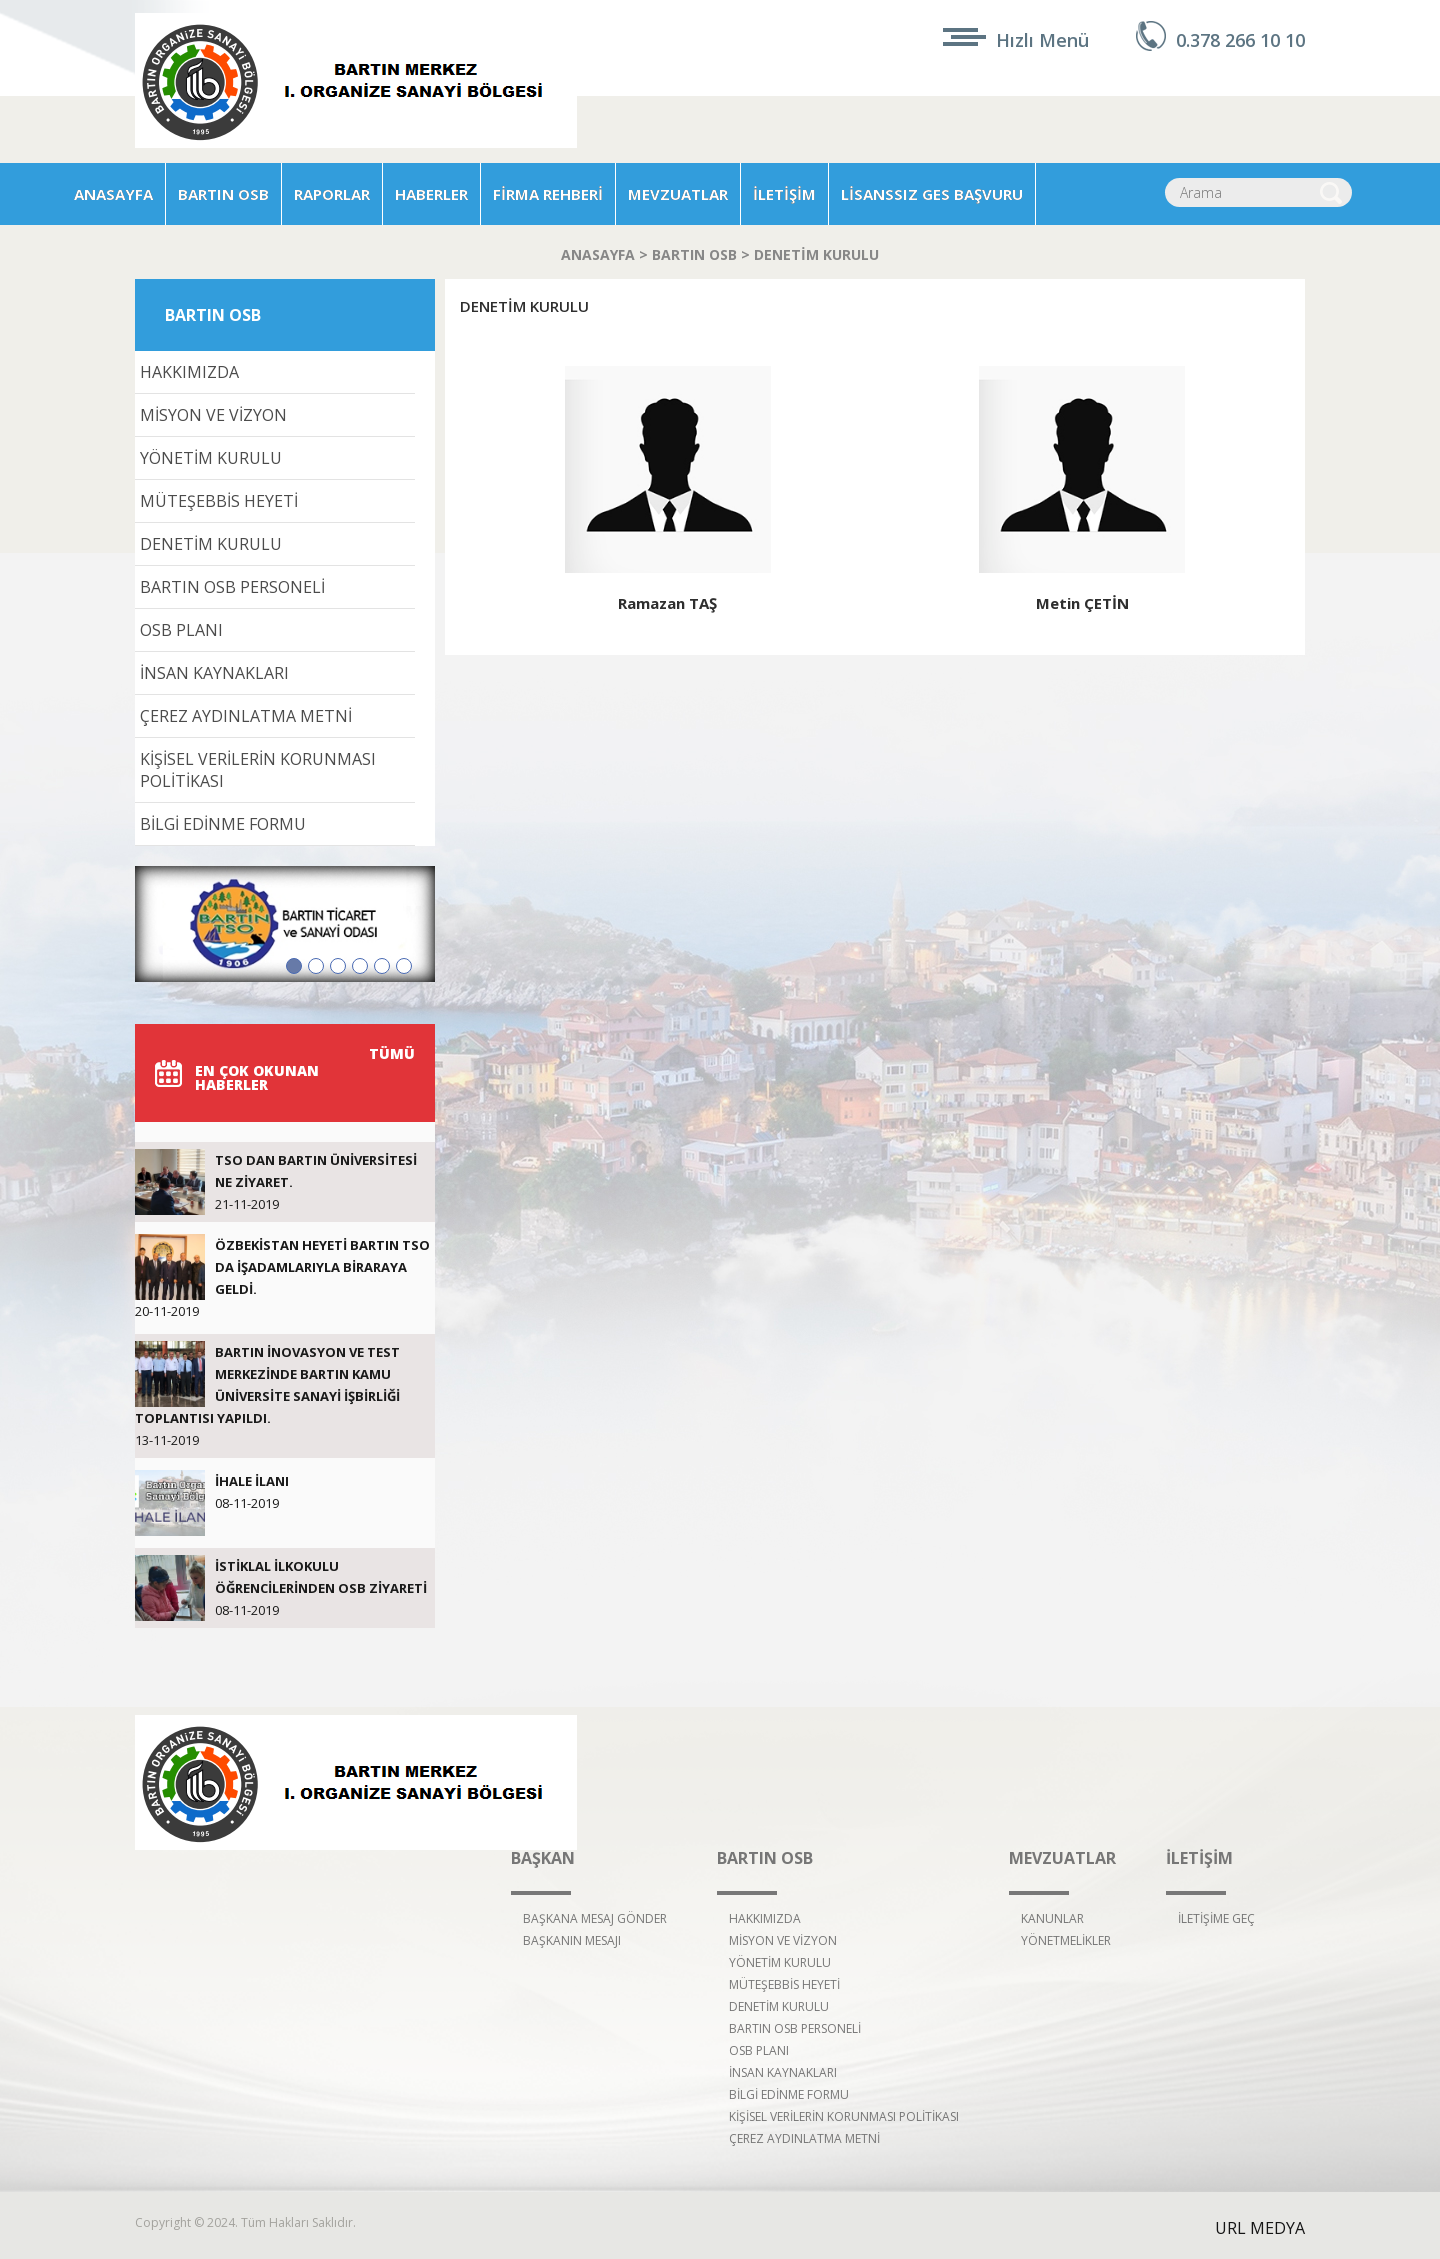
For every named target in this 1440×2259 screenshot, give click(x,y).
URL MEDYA (1260, 2228)
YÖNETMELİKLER (1066, 1940)
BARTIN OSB (223, 194)
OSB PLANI (181, 630)
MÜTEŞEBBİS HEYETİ (219, 501)
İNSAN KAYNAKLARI (214, 673)
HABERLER (431, 194)
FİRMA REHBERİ (548, 194)
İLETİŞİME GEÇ (1216, 1918)
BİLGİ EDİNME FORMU (223, 824)
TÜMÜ (392, 1053)
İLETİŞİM (784, 194)
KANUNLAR (1052, 1918)
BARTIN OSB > (703, 254)
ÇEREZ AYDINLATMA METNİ (246, 716)
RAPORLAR (332, 194)
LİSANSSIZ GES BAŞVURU (932, 194)
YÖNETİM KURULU (211, 458)
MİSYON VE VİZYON (213, 415)
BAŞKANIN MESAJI (572, 1940)
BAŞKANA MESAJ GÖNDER (595, 1918)
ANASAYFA (113, 194)
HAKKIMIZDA (189, 372)
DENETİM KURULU (816, 254)
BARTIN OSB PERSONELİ (232, 587)
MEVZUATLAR (678, 194)
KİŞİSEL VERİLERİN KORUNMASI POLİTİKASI (258, 770)
